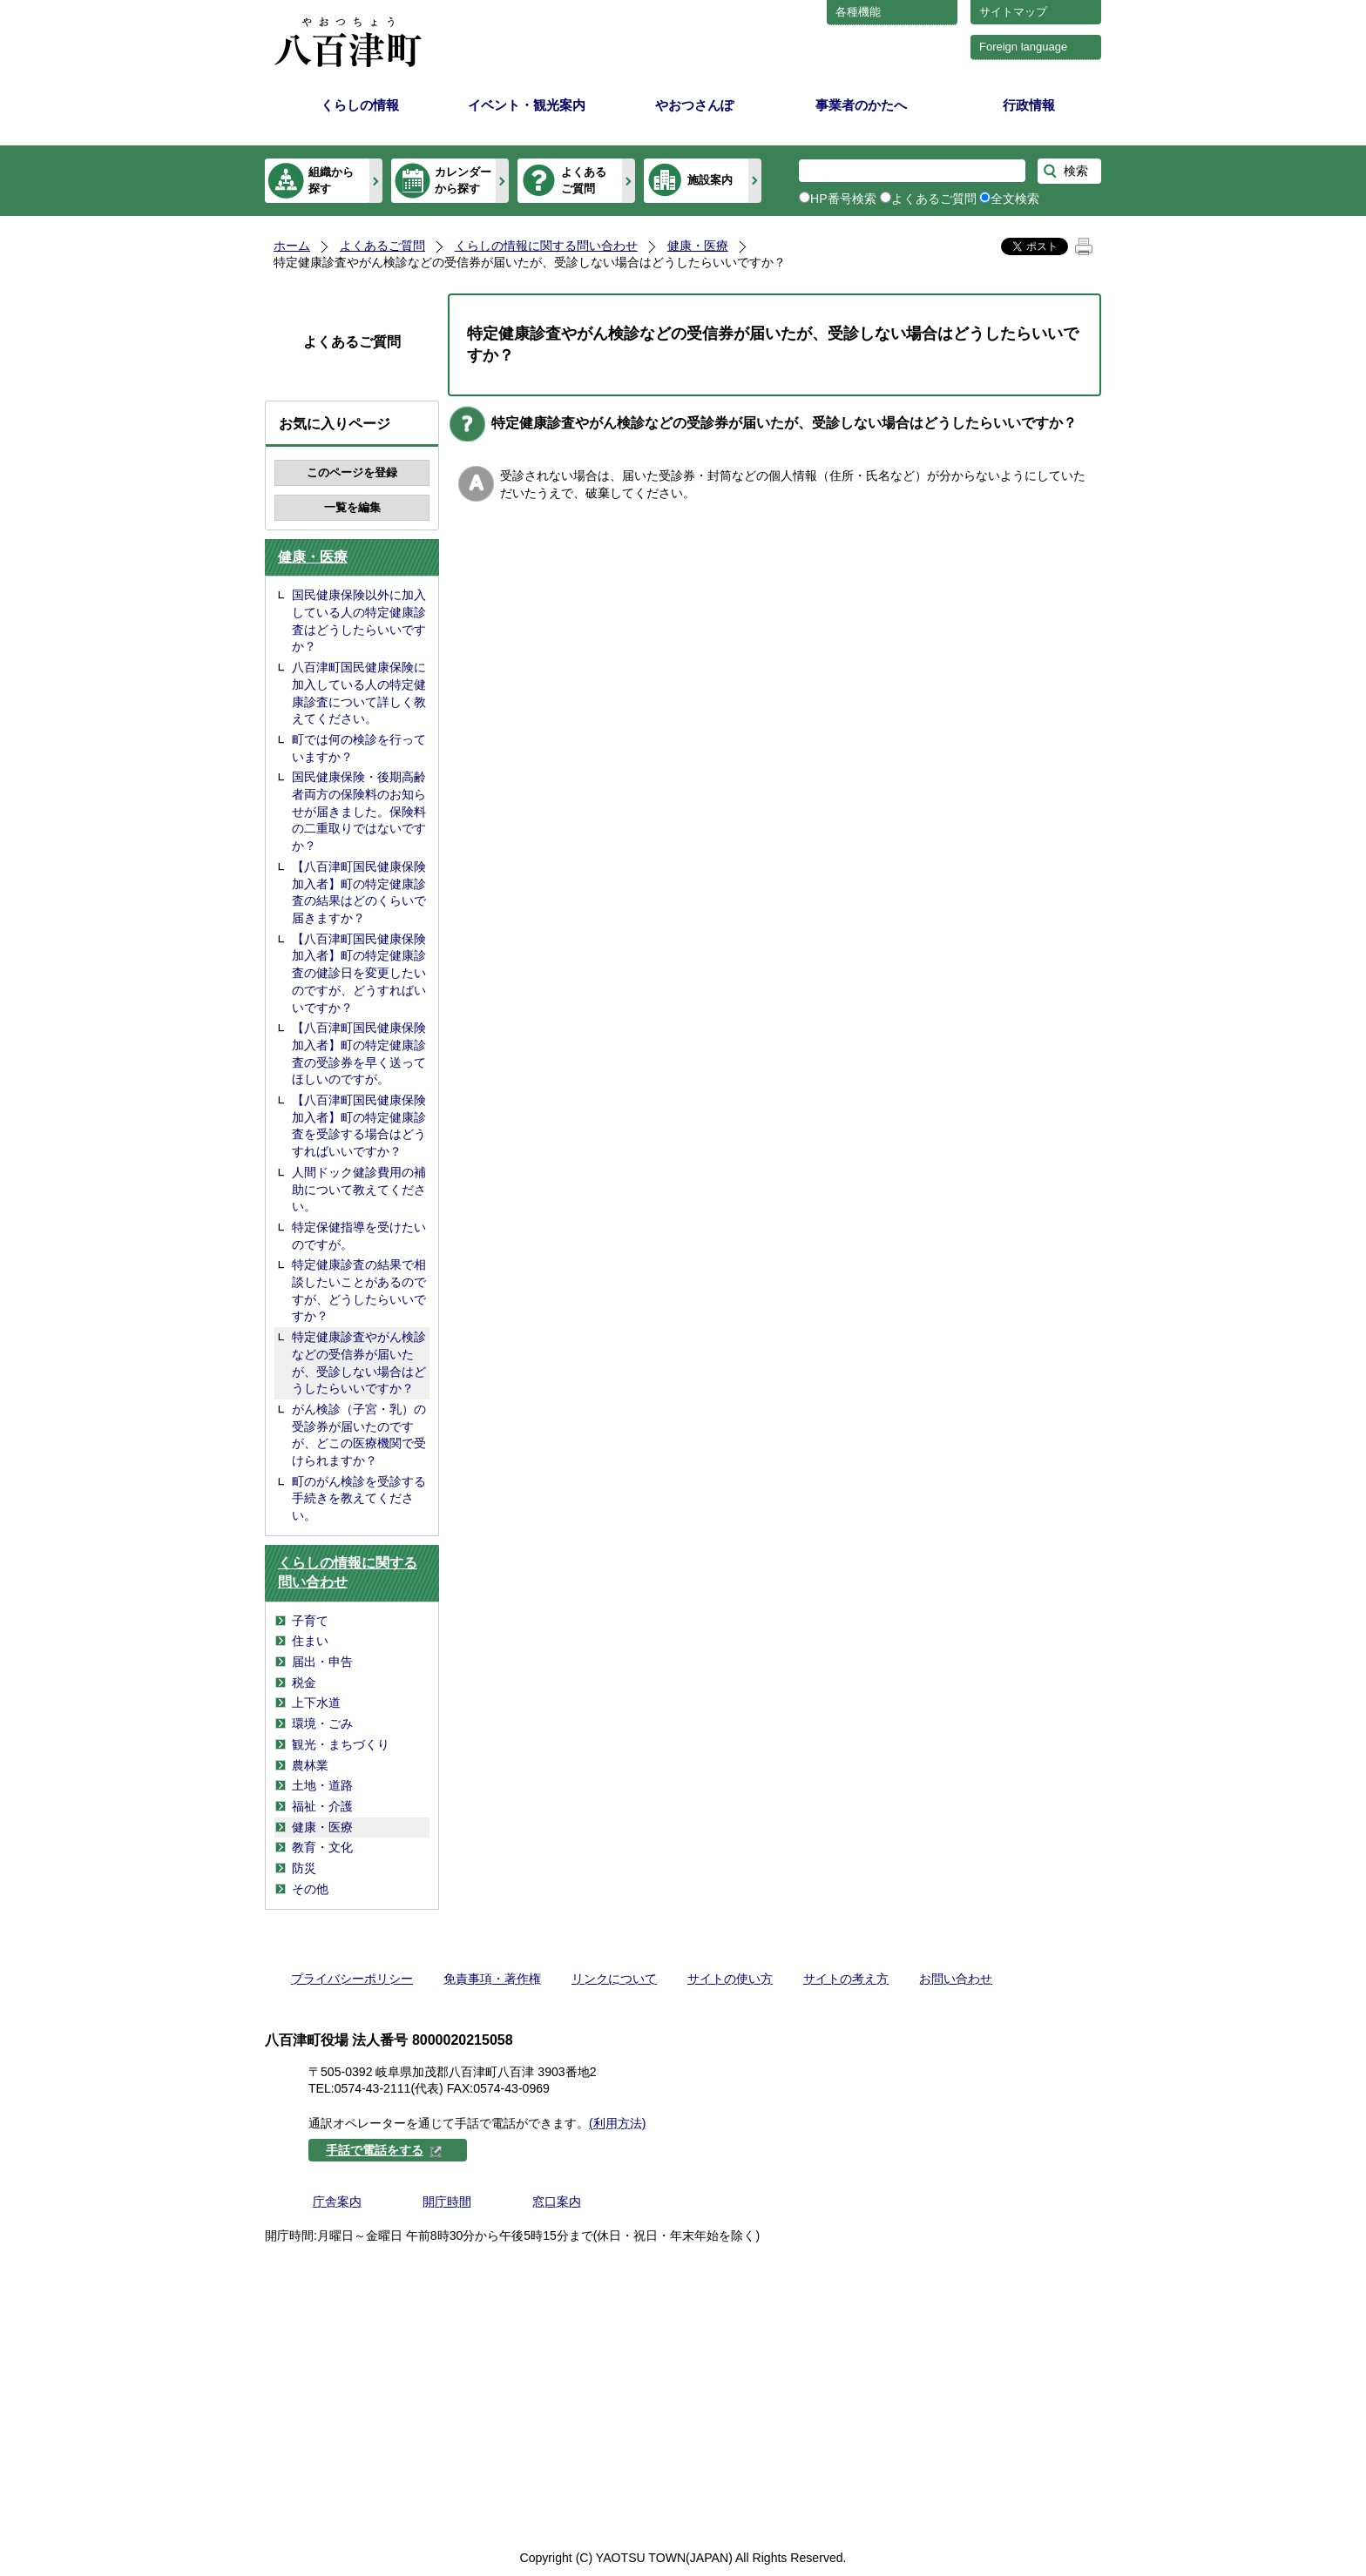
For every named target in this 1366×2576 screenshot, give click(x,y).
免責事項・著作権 (492, 1979)
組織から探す (331, 179)
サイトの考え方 (846, 1979)
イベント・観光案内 (526, 105)
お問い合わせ (955, 1979)
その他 (310, 1889)
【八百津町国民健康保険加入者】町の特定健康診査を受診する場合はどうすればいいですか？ (359, 1125)
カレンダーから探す (463, 179)
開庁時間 (447, 2201)
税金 (304, 1682)
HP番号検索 (843, 199)
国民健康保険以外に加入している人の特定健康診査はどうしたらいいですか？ (359, 620)
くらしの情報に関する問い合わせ (546, 246)
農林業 (310, 1765)
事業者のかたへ (861, 105)
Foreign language (1023, 46)
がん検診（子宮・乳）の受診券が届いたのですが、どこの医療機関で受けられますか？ (359, 1434)
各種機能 (858, 11)
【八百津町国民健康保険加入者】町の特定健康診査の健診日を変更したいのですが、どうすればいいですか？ (359, 973)
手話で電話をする (384, 2150)
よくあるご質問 (583, 179)
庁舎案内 (337, 2201)
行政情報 (1029, 105)
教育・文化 (322, 1847)
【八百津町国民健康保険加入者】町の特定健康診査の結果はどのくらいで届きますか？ (359, 892)
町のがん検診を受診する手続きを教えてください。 (359, 1498)
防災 (304, 1868)
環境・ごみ (322, 1723)
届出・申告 (322, 1662)
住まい (310, 1641)
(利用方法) (617, 2123)
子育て (310, 1621)
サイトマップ (1013, 11)
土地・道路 (322, 1785)
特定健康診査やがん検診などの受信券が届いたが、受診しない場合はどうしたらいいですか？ (359, 1362)
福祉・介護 (322, 1806)
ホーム (292, 246)
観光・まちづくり (340, 1744)
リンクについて (614, 1979)
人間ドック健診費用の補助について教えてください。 (359, 1189)
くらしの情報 (360, 105)
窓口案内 (556, 2201)
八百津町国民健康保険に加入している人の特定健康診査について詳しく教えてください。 (359, 692)
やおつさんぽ (694, 105)
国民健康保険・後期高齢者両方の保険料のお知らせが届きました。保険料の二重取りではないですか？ (359, 811)
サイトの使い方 (730, 1979)
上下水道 (316, 1702)
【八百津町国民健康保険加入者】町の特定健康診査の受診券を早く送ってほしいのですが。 (359, 1053)
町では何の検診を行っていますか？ (359, 748)
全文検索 (1015, 199)
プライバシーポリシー (352, 1979)
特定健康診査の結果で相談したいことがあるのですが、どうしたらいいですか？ (359, 1290)
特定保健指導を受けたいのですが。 (359, 1235)
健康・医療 (697, 246)
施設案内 (710, 179)
